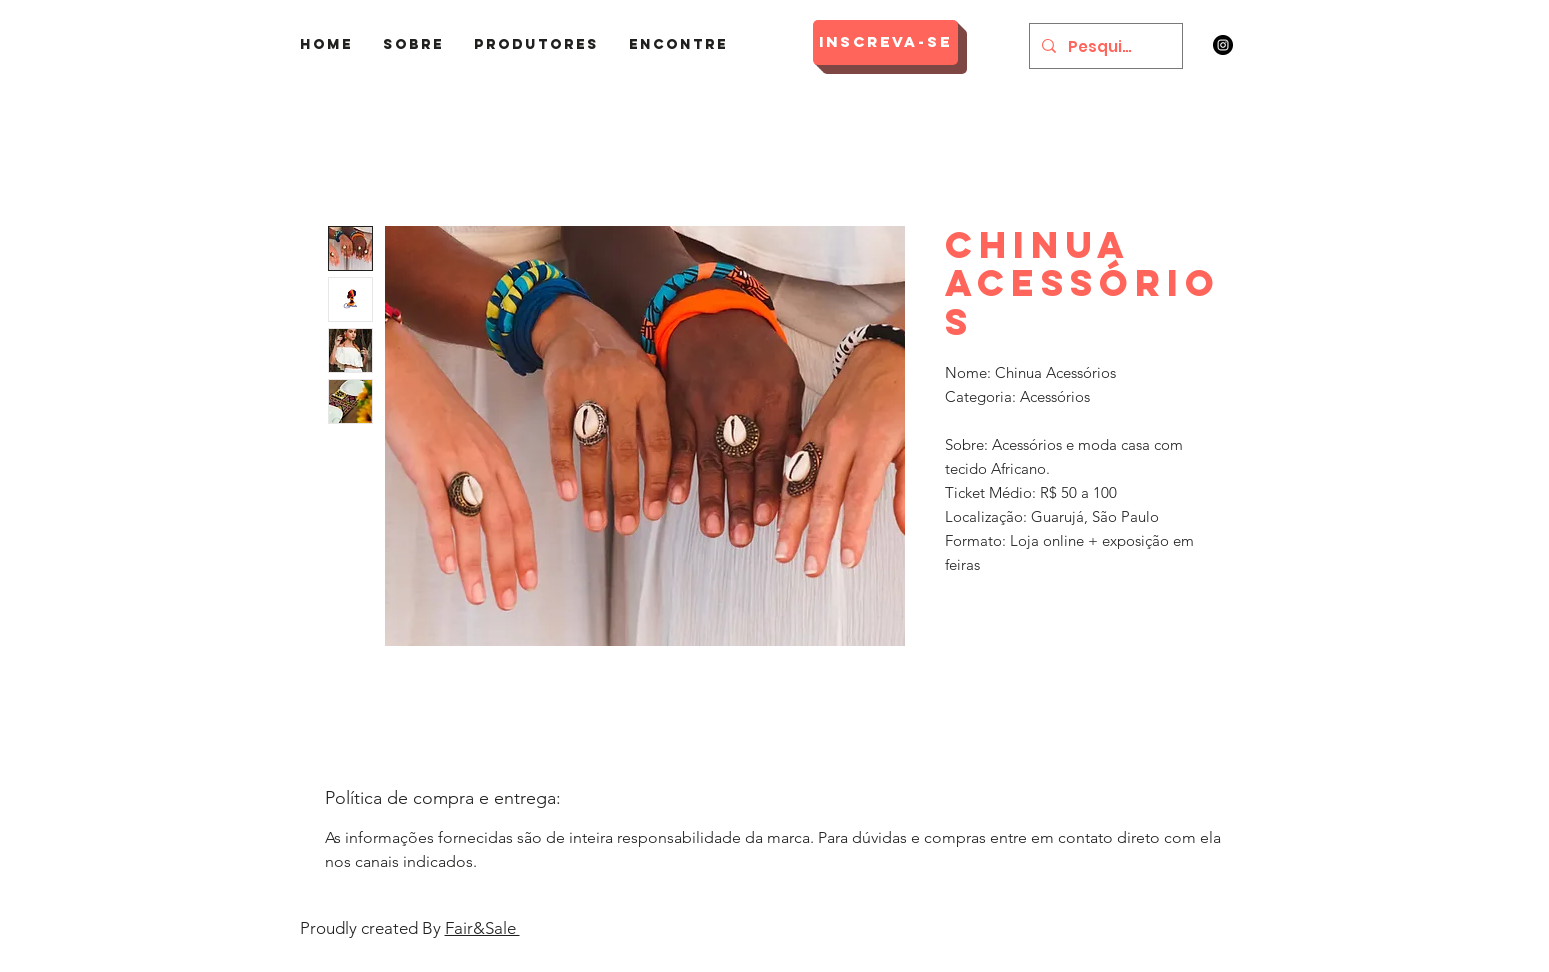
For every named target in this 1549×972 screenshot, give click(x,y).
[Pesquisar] (1104, 46)
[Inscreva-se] (885, 42)
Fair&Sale (482, 928)
